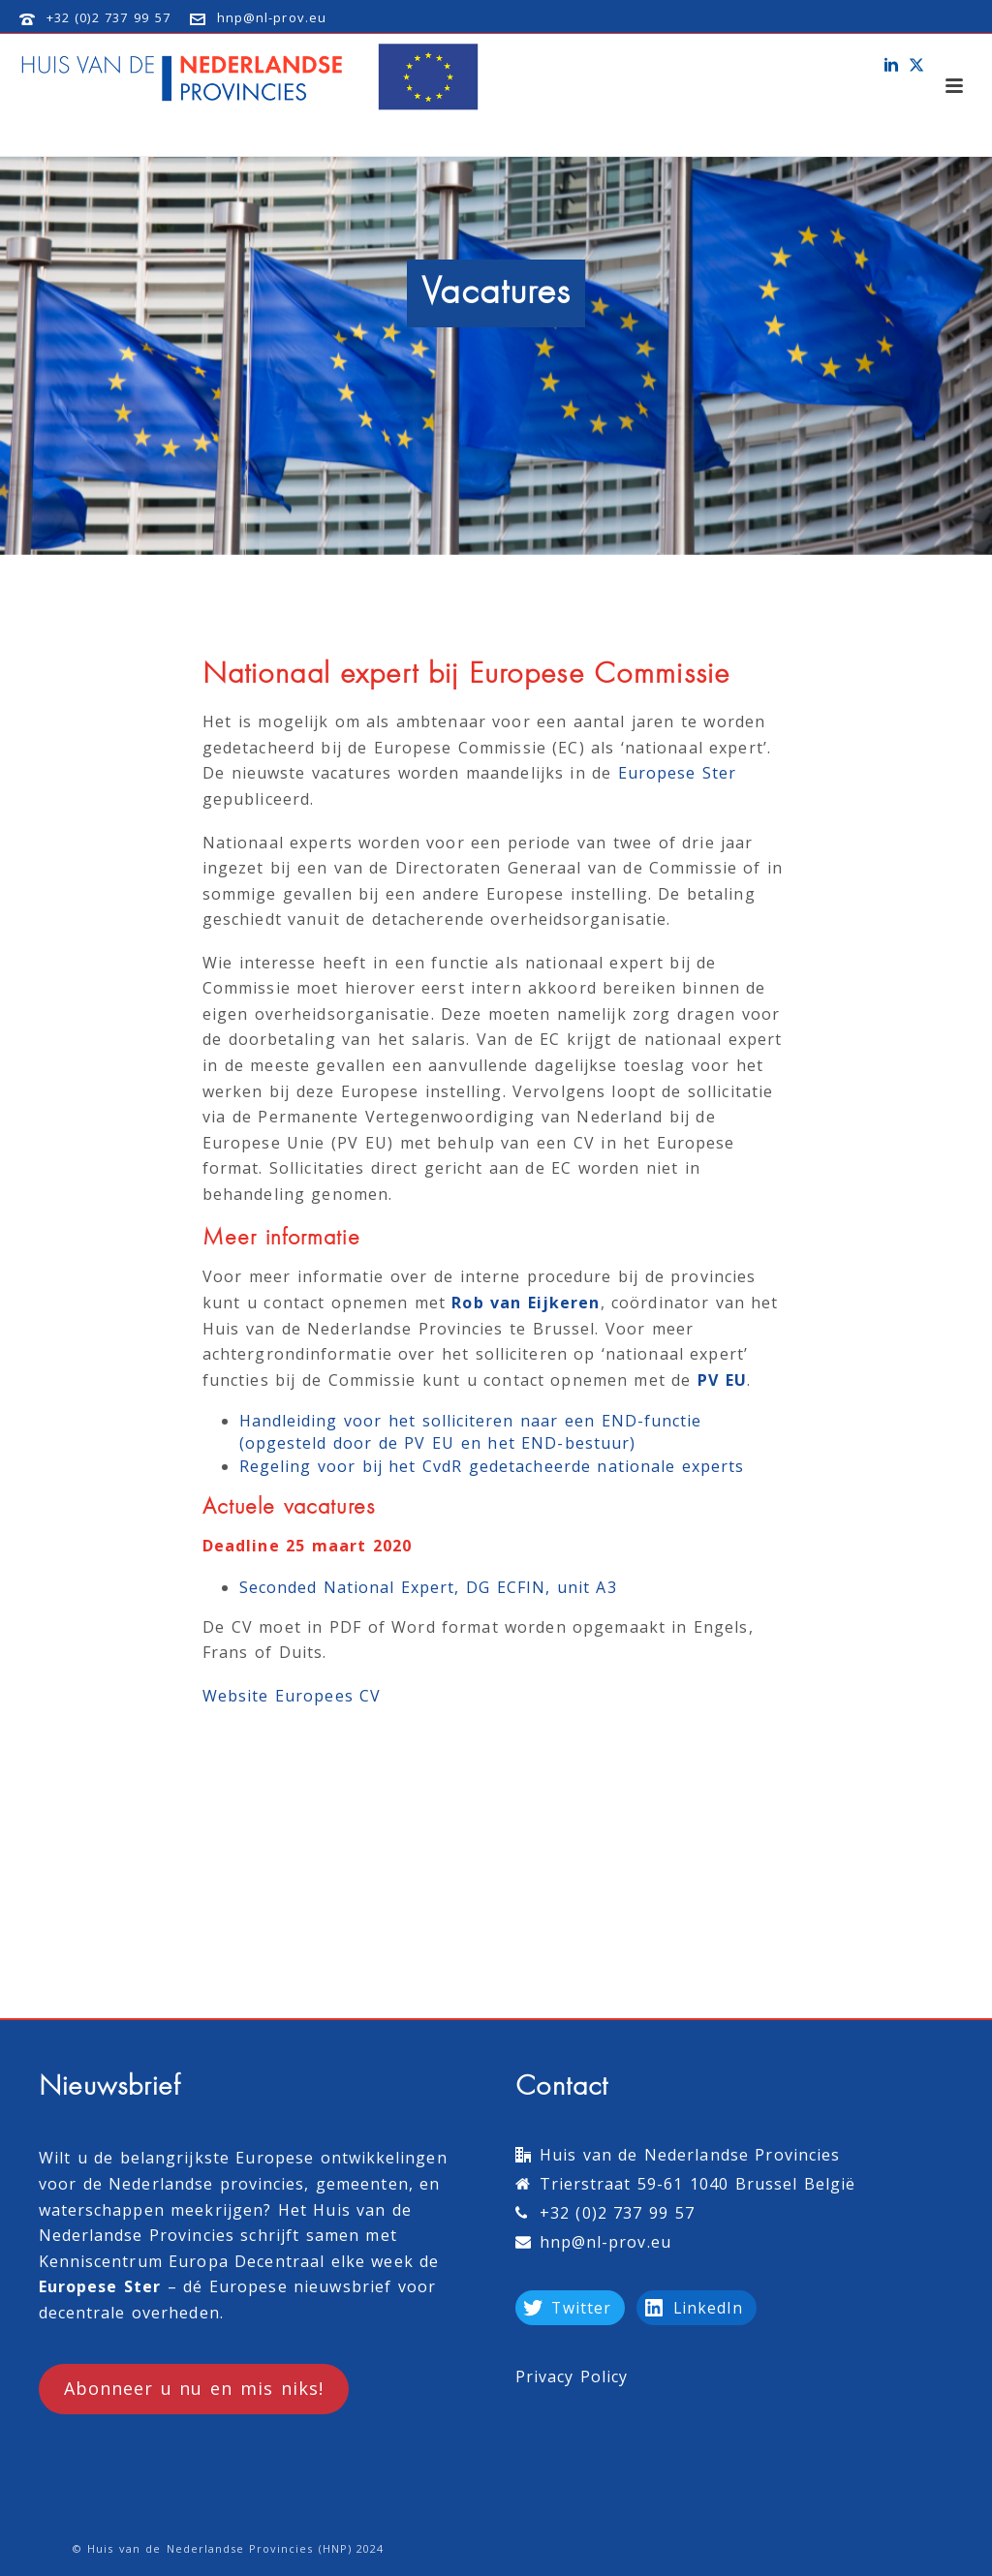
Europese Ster (677, 772)
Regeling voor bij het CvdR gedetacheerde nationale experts (492, 1466)
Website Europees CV (291, 1695)
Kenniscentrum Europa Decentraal (182, 2261)
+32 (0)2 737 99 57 (108, 17)
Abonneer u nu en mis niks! (194, 2388)
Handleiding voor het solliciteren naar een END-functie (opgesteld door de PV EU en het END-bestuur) (470, 1432)
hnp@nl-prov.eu (271, 17)
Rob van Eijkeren (525, 1302)
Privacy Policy (572, 2376)
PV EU (722, 1380)
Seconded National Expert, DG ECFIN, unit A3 (428, 1587)
